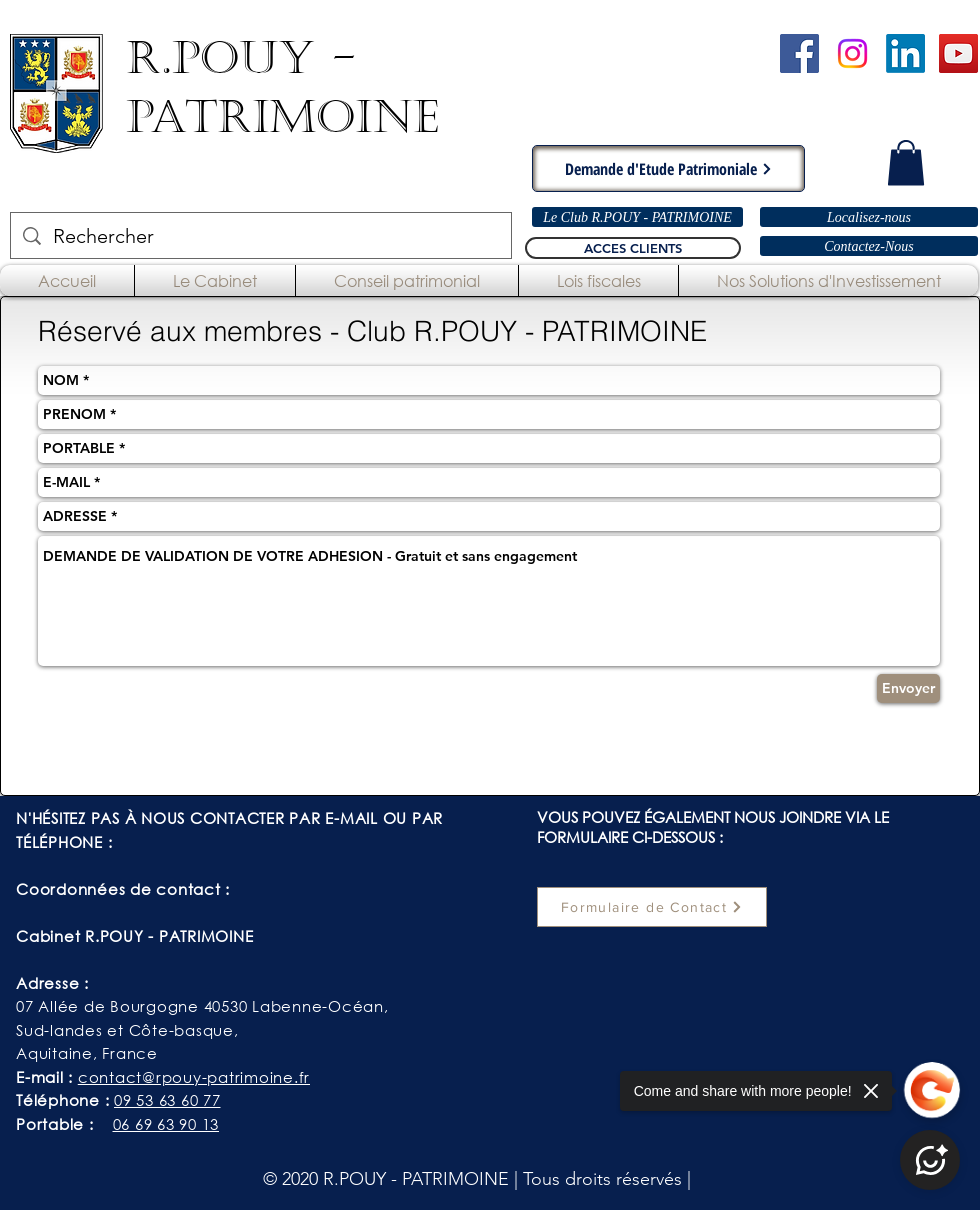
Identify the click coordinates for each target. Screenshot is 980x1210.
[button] (906, 162)
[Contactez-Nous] (869, 246)
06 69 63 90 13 (166, 1124)
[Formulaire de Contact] (652, 907)
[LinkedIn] (905, 53)
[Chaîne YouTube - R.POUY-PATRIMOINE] (958, 53)
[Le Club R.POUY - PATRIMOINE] (637, 217)
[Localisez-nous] (869, 217)
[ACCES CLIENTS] (633, 248)
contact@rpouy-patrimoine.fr (194, 1077)
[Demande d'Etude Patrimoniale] (668, 168)
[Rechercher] (261, 235)
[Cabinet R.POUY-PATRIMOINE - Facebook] (799, 53)
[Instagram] (852, 53)
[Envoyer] (908, 688)
